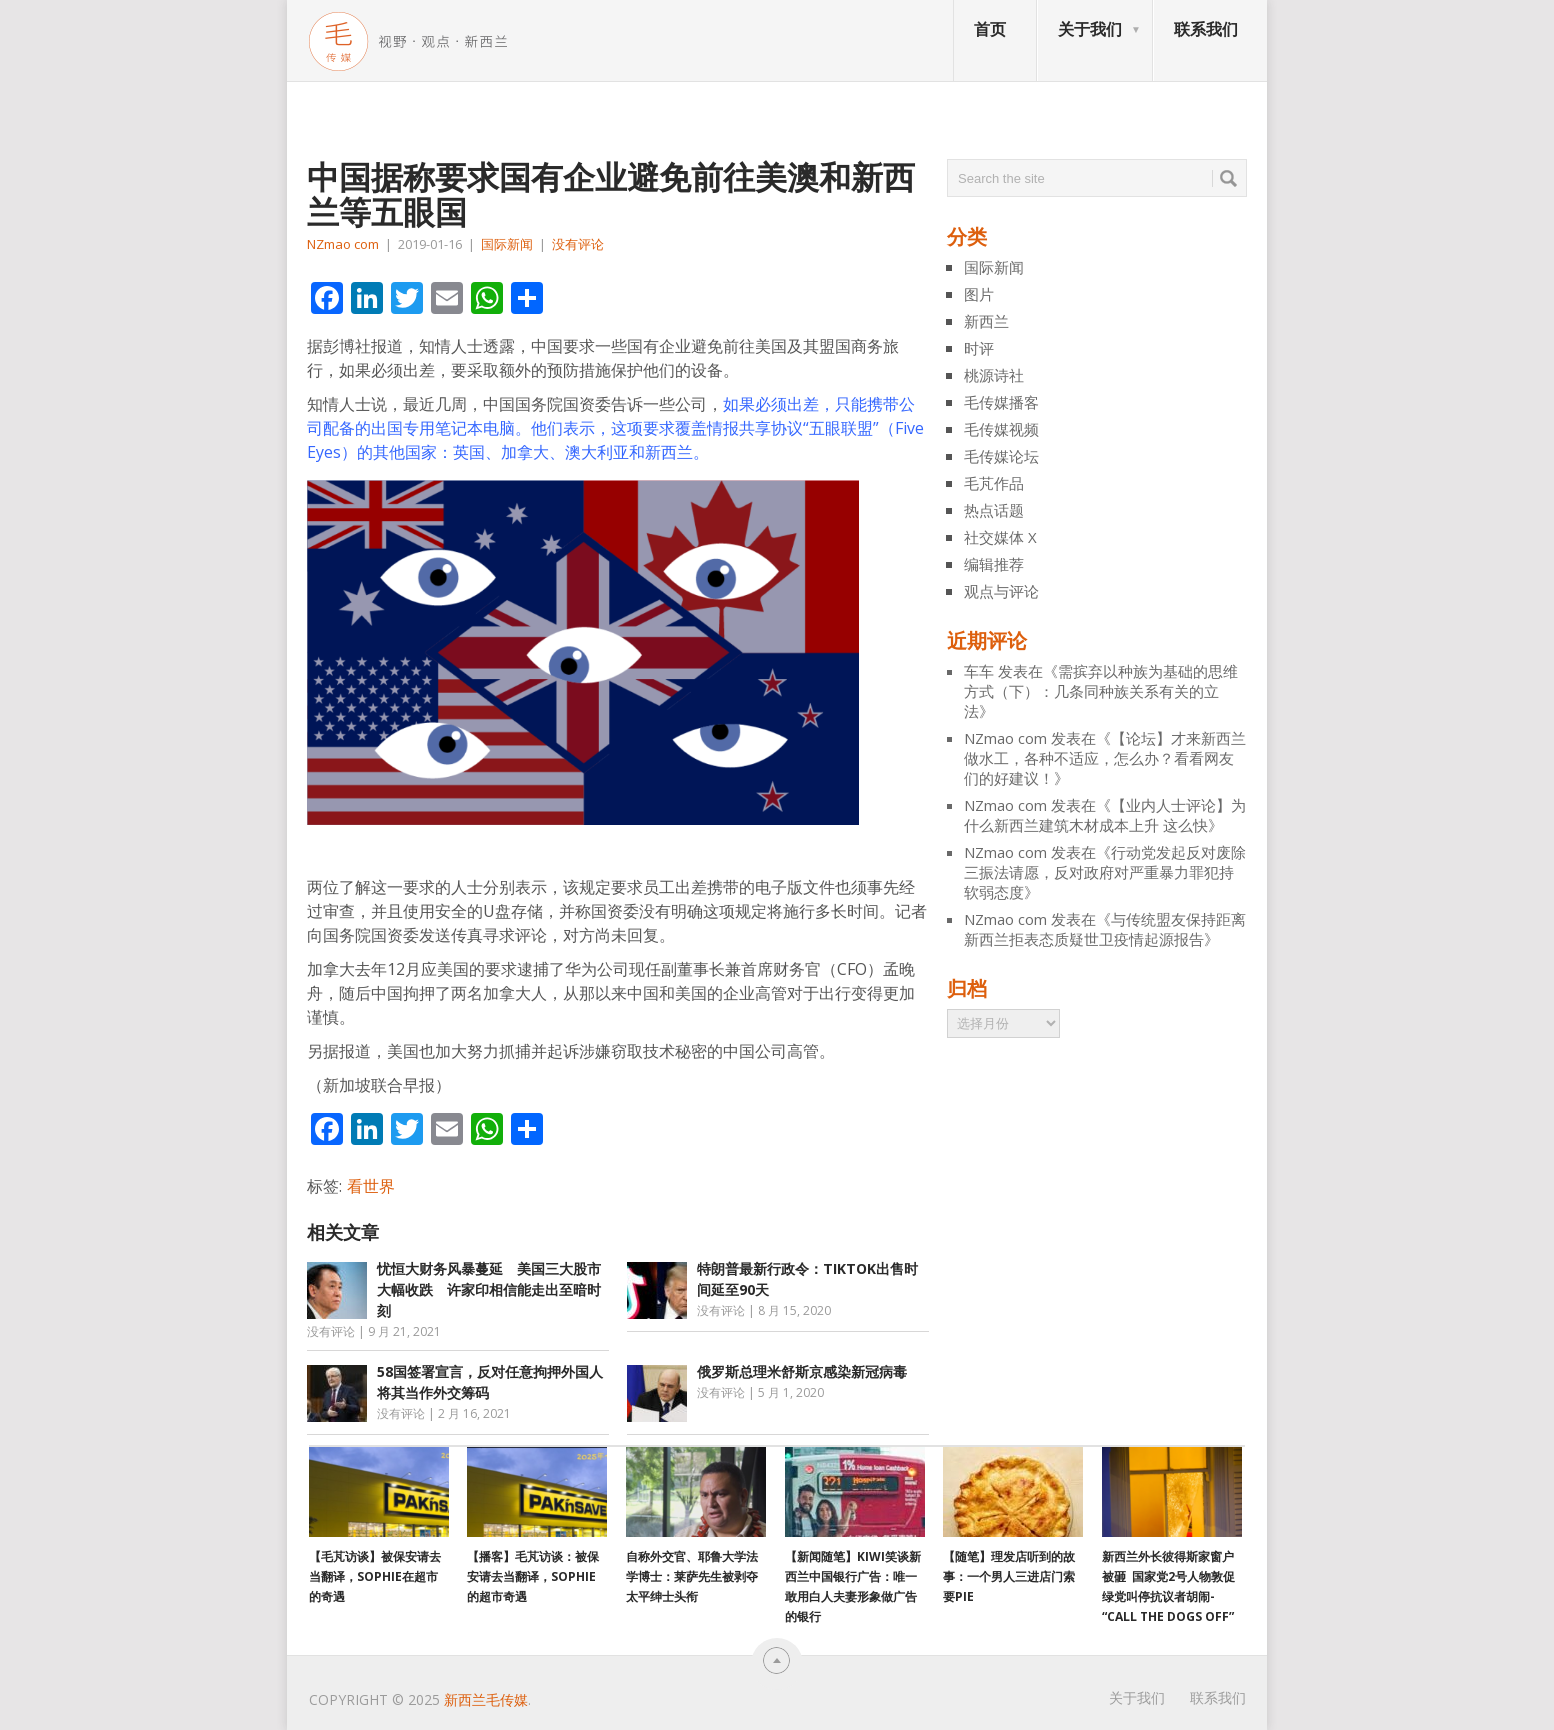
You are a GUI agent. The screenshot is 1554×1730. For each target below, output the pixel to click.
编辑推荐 (994, 564)
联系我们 (1206, 29)
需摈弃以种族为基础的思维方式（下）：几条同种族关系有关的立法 (1101, 691)
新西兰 (986, 321)
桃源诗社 (994, 375)
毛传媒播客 (1001, 402)
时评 (979, 348)
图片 (979, 294)
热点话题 (994, 510)
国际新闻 (507, 244)
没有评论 (578, 244)
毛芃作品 (994, 483)
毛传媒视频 (1001, 429)
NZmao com (343, 244)
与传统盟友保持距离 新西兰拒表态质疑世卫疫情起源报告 (1105, 929)
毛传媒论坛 (1001, 456)
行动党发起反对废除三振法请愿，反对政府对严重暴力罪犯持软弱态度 (1105, 872)
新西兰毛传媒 (486, 1699)
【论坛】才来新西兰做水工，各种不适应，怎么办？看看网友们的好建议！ (1105, 758)
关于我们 (1090, 29)
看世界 (371, 1186)
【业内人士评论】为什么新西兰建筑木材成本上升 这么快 (1105, 815)
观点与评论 (1001, 591)
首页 (990, 29)
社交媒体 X (1000, 537)
